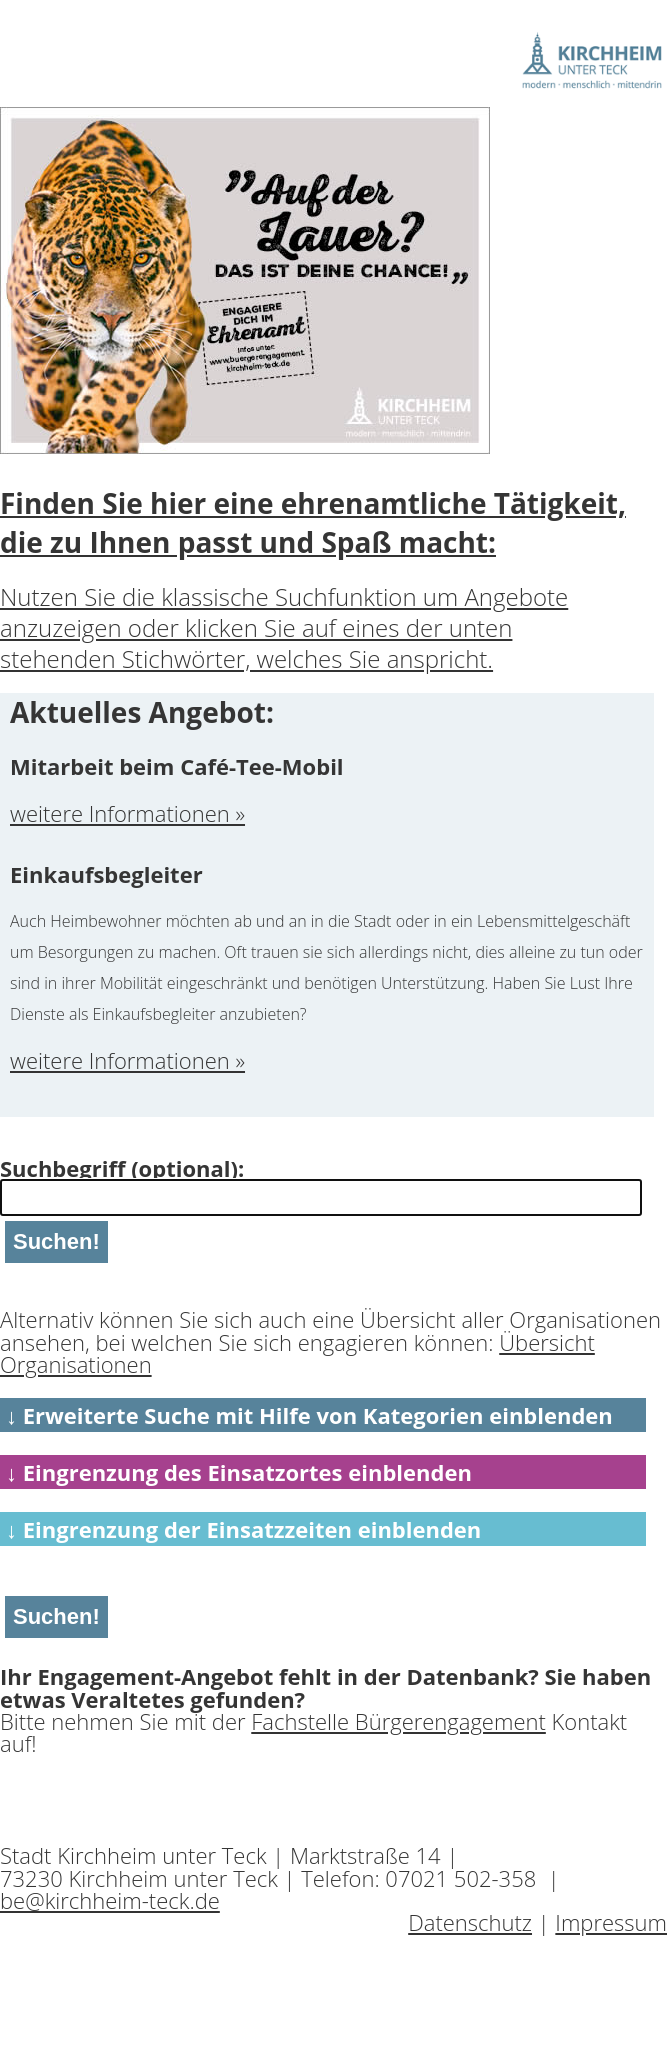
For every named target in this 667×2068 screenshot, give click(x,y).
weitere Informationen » (127, 813)
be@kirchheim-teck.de (110, 1900)
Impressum (611, 1922)
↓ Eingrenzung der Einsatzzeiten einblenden (243, 1529)
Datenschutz (470, 1922)
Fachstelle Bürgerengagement (398, 1721)
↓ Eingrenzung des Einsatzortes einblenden (239, 1472)
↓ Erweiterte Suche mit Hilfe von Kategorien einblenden (309, 1415)
